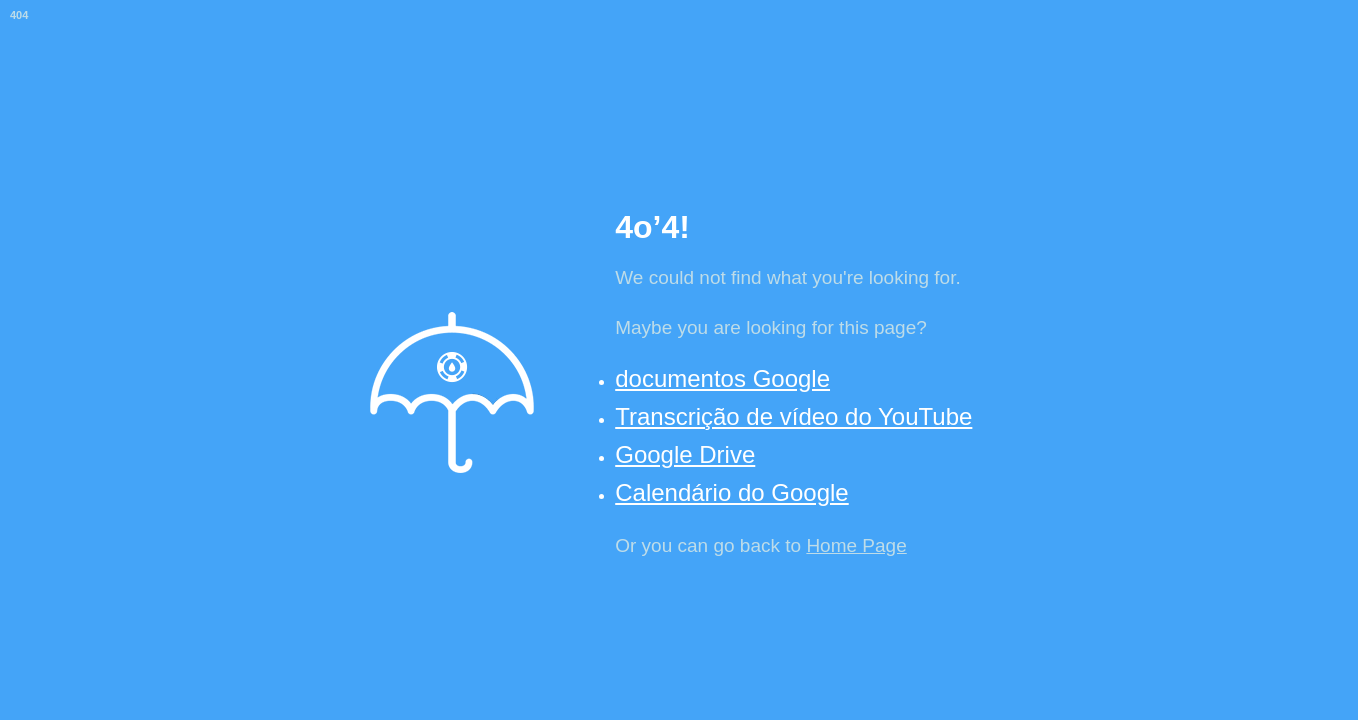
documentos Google (722, 378)
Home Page (856, 545)
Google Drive (685, 454)
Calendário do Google (732, 492)
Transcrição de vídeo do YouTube (793, 416)
